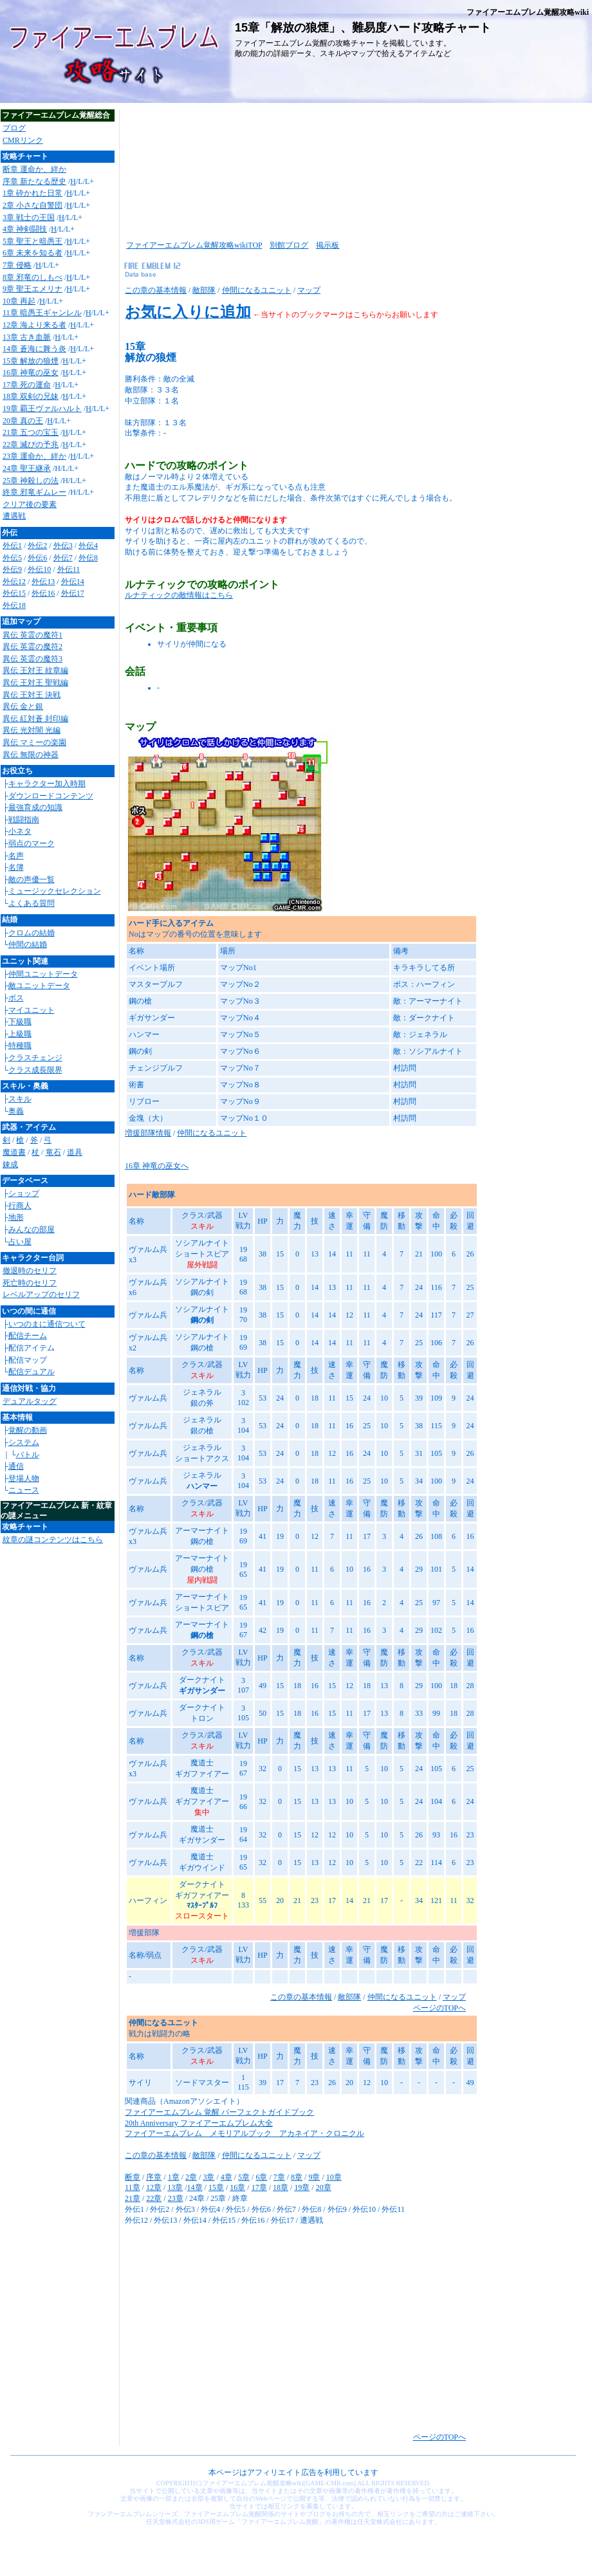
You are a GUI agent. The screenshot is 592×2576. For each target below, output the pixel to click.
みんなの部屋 (31, 1229)
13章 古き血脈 (27, 337)
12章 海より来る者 (34, 324)
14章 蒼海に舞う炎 (34, 348)
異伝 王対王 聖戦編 (35, 682)
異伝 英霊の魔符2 (32, 646)
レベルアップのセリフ (41, 1294)
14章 (195, 2187)
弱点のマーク (31, 843)
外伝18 (14, 605)
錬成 (10, 1164)
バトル (27, 1454)
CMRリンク (23, 140)
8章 (296, 2177)
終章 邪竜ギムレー (34, 492)
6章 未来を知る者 (32, 252)
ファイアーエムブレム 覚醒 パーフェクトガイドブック (219, 2112)
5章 (244, 2177)
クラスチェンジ (35, 1057)
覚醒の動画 (27, 1430)
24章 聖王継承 (27, 468)
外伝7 (63, 557)
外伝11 (68, 569)
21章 (132, 2198)
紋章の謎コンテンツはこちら (53, 1539)
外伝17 (72, 593)
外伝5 (12, 557)
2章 (191, 2177)
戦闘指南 (23, 819)
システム (23, 1442)
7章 (279, 2177)
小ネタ (20, 831)
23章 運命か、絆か (34, 456)
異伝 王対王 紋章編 (35, 670)
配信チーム (27, 1335)
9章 (314, 2177)
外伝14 (72, 581)
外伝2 (37, 545)
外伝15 (14, 593)
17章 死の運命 (27, 384)
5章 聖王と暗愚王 (32, 241)
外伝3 (63, 545)
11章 (132, 2187)
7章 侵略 (17, 265)
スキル (20, 1098)
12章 (154, 2187)
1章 (174, 2177)
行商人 (20, 1205)
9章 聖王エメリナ (32, 288)
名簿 (16, 867)
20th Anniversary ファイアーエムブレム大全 (199, 2123)
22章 (154, 2198)
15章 (216, 2187)
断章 (132, 2177)
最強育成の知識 (35, 807)
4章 (226, 2177)
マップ (308, 290)
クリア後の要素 (30, 504)
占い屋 (20, 1241)
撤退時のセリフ (30, 1270)
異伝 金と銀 (23, 706)
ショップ (23, 1193)
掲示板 (327, 245)
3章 (208, 2177)
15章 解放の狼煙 (31, 360)
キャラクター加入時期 (47, 783)
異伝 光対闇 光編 (31, 730)
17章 (259, 2187)
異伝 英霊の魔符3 (32, 658)
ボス (16, 997)
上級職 (20, 1033)
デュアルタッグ (30, 1401)
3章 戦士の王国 (29, 217)
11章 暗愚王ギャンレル (42, 312)
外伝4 (88, 545)
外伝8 (88, 557)
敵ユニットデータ (39, 985)
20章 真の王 (23, 420)
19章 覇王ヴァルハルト (42, 408)
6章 (261, 2177)
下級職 (20, 1021)
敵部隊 (204, 290)
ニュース (23, 1490)
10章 (334, 2177)
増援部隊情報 (148, 1132)
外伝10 (39, 569)
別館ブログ (289, 245)
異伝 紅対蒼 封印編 (35, 718)
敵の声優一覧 (31, 879)
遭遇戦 (14, 515)
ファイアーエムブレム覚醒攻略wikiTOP (194, 245)
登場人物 (23, 1478)
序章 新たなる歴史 (34, 181)
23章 (175, 2198)
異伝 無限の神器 (31, 754)
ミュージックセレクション (54, 891)
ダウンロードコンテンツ (50, 795)
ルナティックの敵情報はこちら (179, 595)
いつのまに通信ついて (47, 1324)
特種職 (20, 1045)
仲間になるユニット (256, 290)
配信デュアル (31, 1371)
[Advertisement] (180, 170)
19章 (302, 2187)
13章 (175, 2187)
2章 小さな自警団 (32, 205)
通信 (16, 1466)
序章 (154, 2177)
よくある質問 (31, 903)
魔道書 (14, 1152)
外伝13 (43, 581)
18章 (280, 2187)
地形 (16, 1217)
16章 (237, 2187)
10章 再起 (19, 301)
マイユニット (31, 1010)
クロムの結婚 (31, 932)
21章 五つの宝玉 (31, 432)
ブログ (14, 128)
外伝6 (37, 557)
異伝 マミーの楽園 (34, 742)
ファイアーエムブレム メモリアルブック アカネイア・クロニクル (244, 2133)
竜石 (53, 1152)
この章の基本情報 (156, 290)
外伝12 (14, 581)
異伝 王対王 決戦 (31, 694)
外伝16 (43, 593)
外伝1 (12, 545)
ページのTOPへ (439, 2007)
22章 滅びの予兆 (31, 444)
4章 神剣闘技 (25, 229)
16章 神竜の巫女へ (157, 1165)
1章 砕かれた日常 (32, 193)
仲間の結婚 (27, 944)
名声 (16, 855)
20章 (323, 2187)
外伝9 (12, 569)
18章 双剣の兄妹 (31, 396)
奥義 (16, 1111)
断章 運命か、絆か (34, 169)
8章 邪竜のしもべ (32, 277)
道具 (74, 1152)
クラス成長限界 (35, 1069)
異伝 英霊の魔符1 (32, 634)
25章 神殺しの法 (31, 480)
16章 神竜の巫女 (31, 372)
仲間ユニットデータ (43, 974)
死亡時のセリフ (30, 1282)
